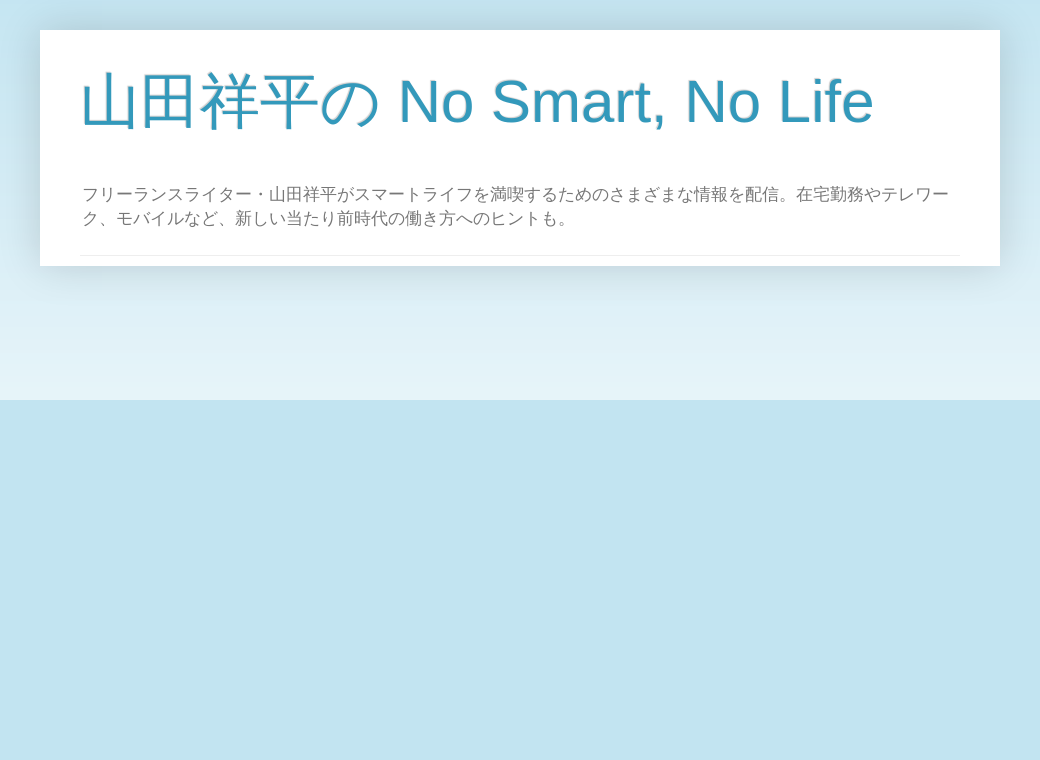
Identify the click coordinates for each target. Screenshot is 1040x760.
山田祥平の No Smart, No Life (477, 101)
